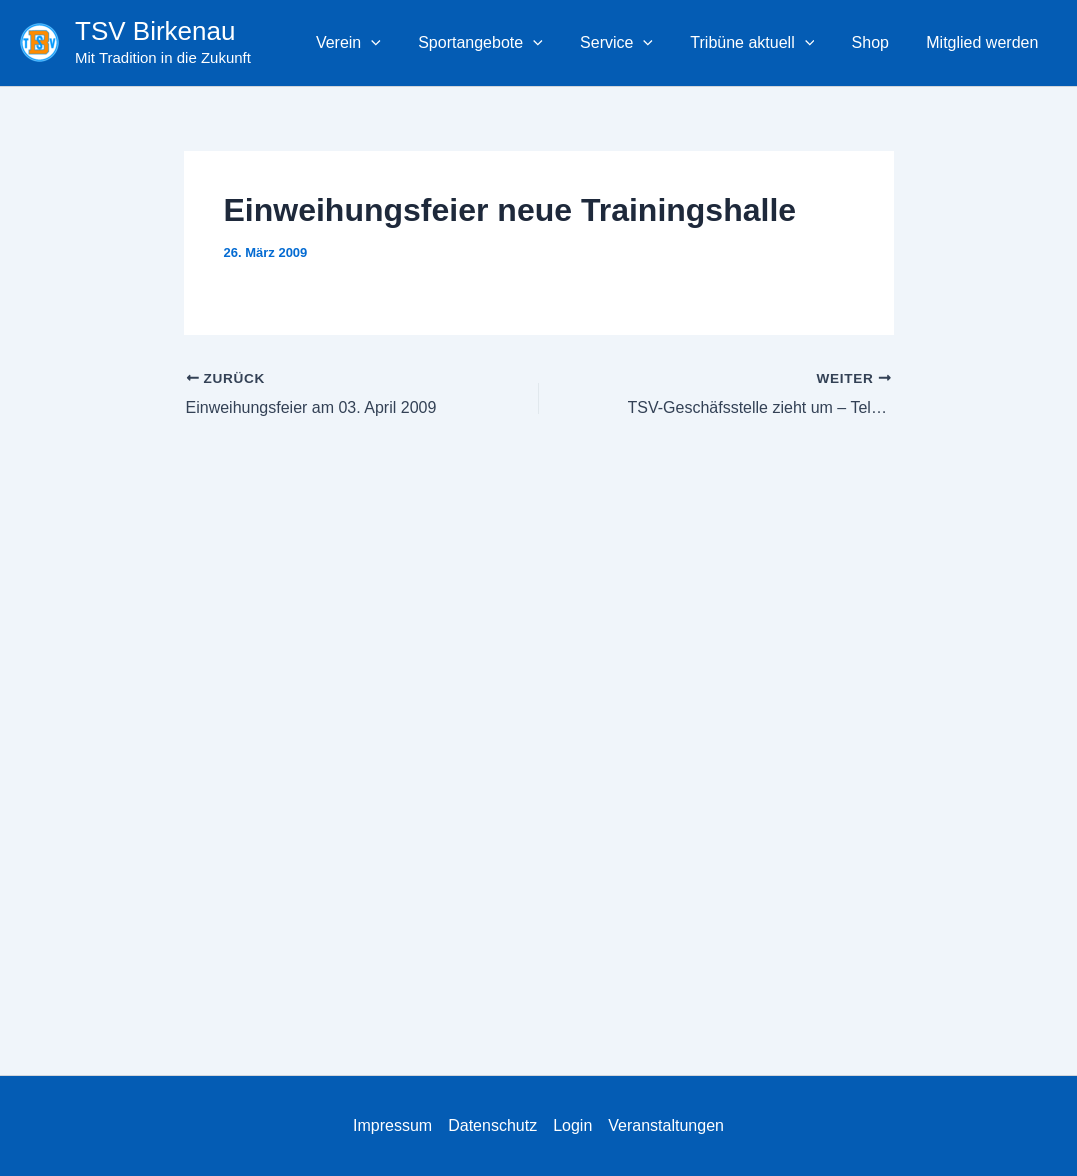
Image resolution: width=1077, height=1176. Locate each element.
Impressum (392, 1125)
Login (572, 1125)
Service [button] (635, 43)
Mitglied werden (985, 42)
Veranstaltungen (666, 1125)
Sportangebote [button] (504, 43)
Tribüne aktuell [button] (766, 43)
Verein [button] (377, 43)
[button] (400, 43)
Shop (878, 42)
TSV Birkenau (155, 31)
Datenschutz (492, 1125)
